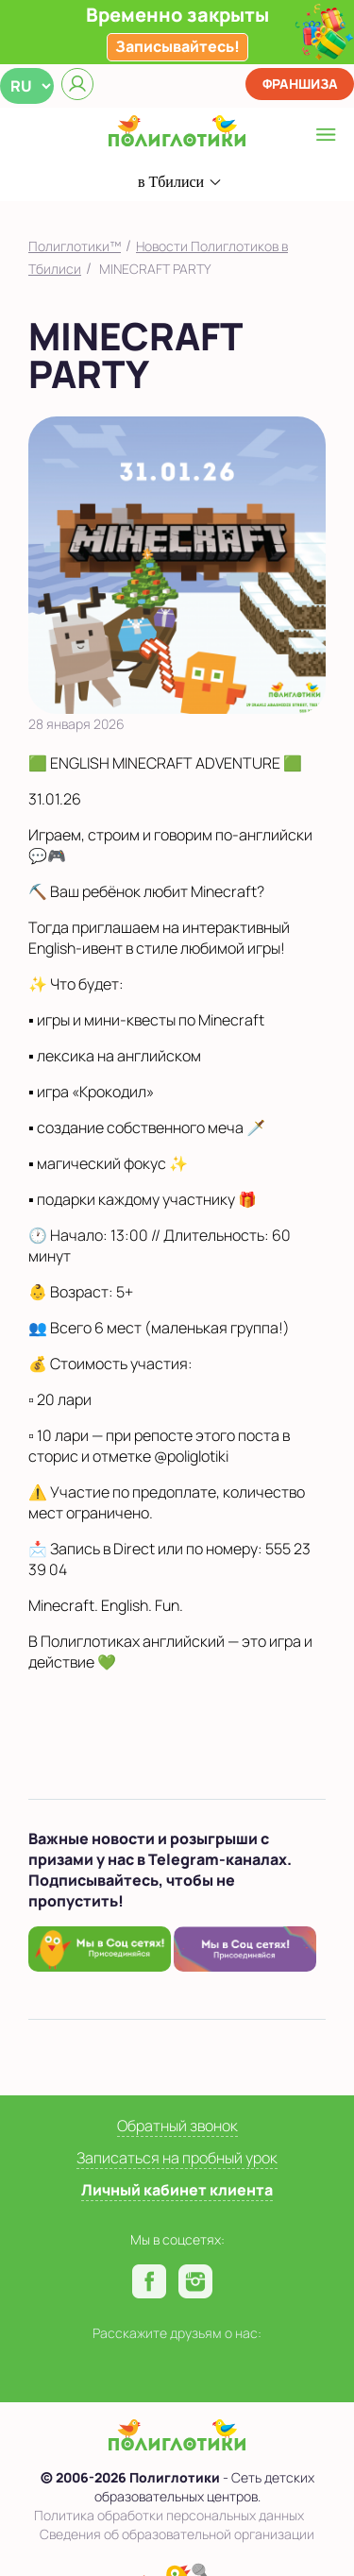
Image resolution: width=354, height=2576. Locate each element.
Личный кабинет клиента (177, 2189)
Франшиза (300, 84)
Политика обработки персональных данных (169, 2515)
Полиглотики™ (74, 246)
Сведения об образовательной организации (177, 2534)
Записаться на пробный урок (177, 2157)
